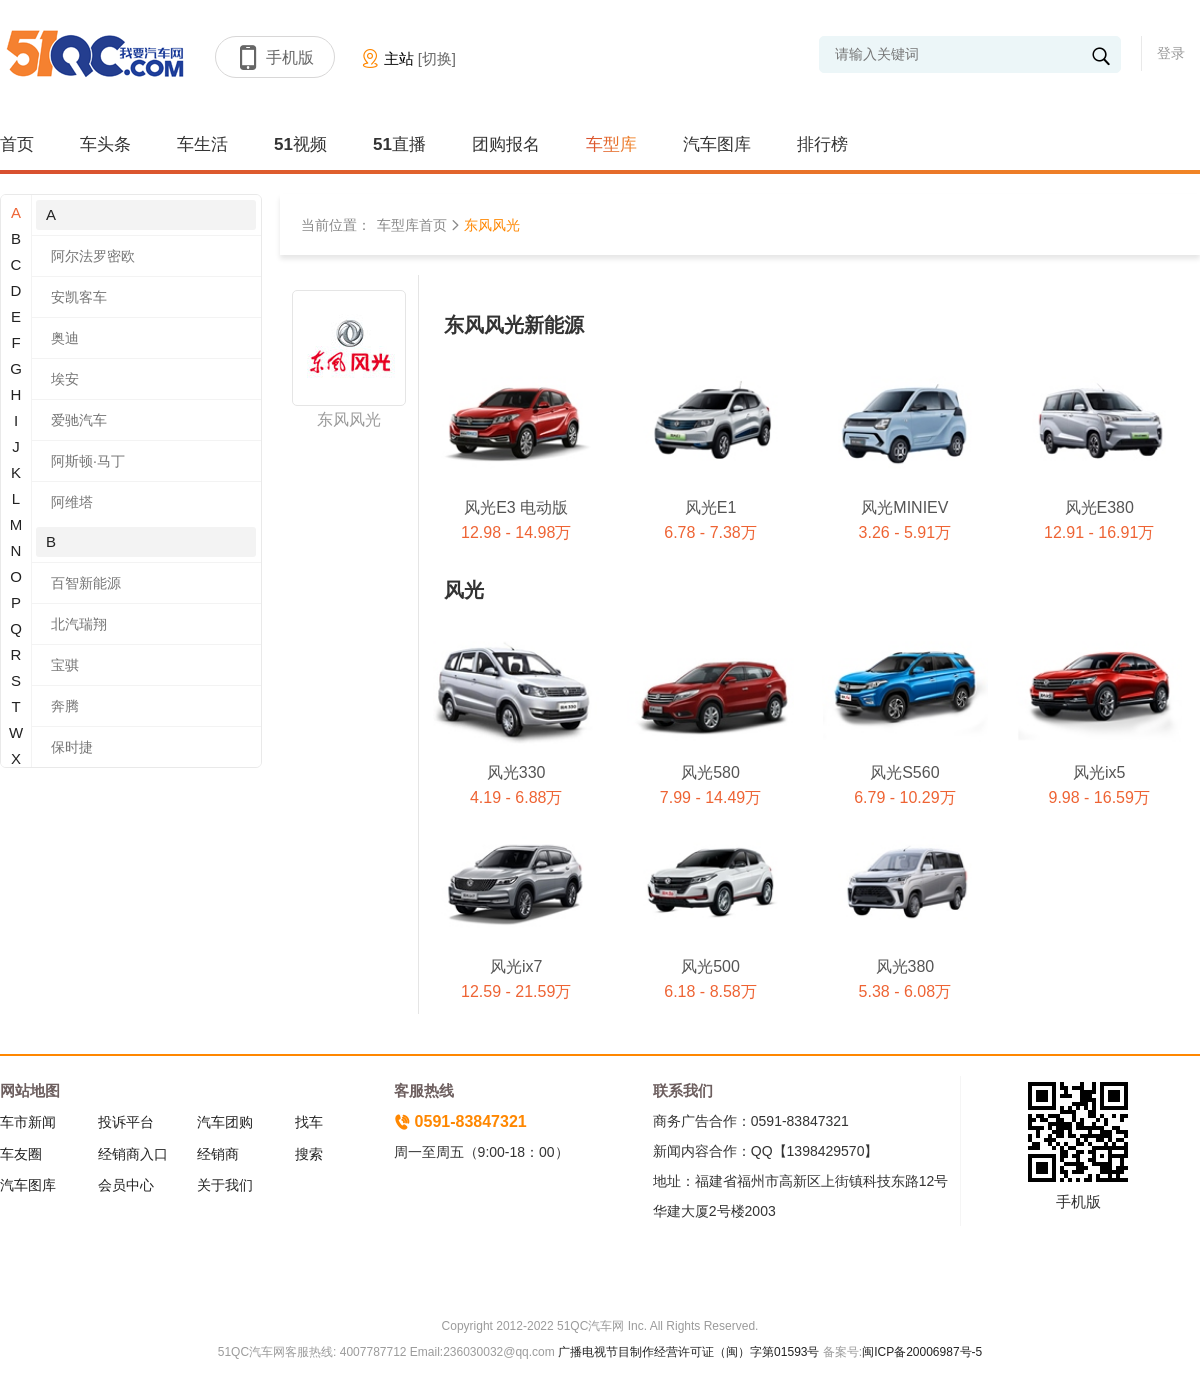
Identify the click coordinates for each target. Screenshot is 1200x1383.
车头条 (105, 144)
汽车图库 (717, 144)
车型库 (611, 144)
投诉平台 (126, 1122)
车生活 (202, 144)
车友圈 (21, 1154)
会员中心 (126, 1185)
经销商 (218, 1154)
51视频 (300, 144)
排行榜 (822, 144)
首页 (17, 144)
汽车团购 (225, 1122)
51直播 (399, 144)
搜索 (309, 1154)
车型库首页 (412, 225)
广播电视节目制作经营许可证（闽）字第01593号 (688, 1352)
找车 (309, 1122)
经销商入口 (133, 1154)
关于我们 (225, 1185)
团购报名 (506, 144)
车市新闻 (28, 1122)
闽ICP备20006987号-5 (922, 1352)
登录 (1171, 53)
